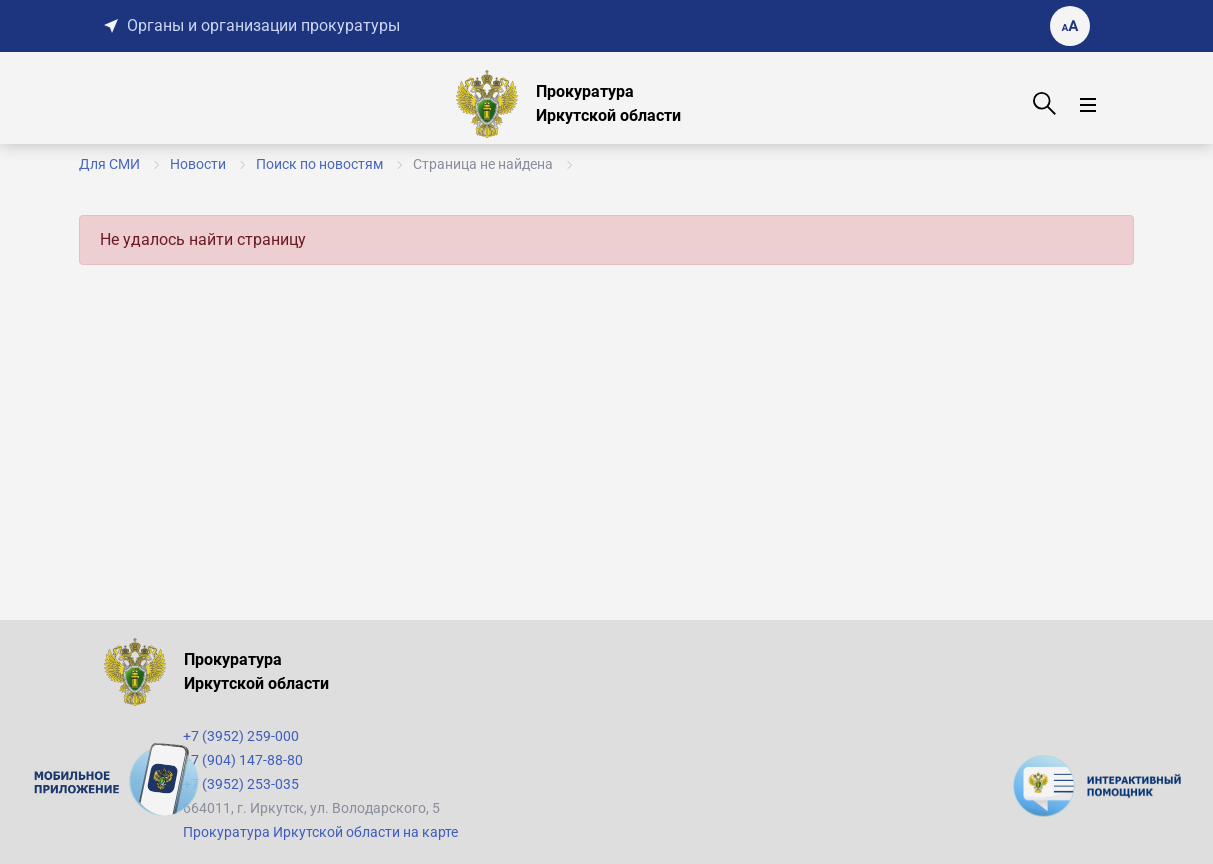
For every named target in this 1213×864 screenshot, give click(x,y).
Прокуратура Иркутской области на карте (320, 832)
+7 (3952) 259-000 (241, 736)
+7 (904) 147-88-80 (243, 760)
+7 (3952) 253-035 (241, 784)
